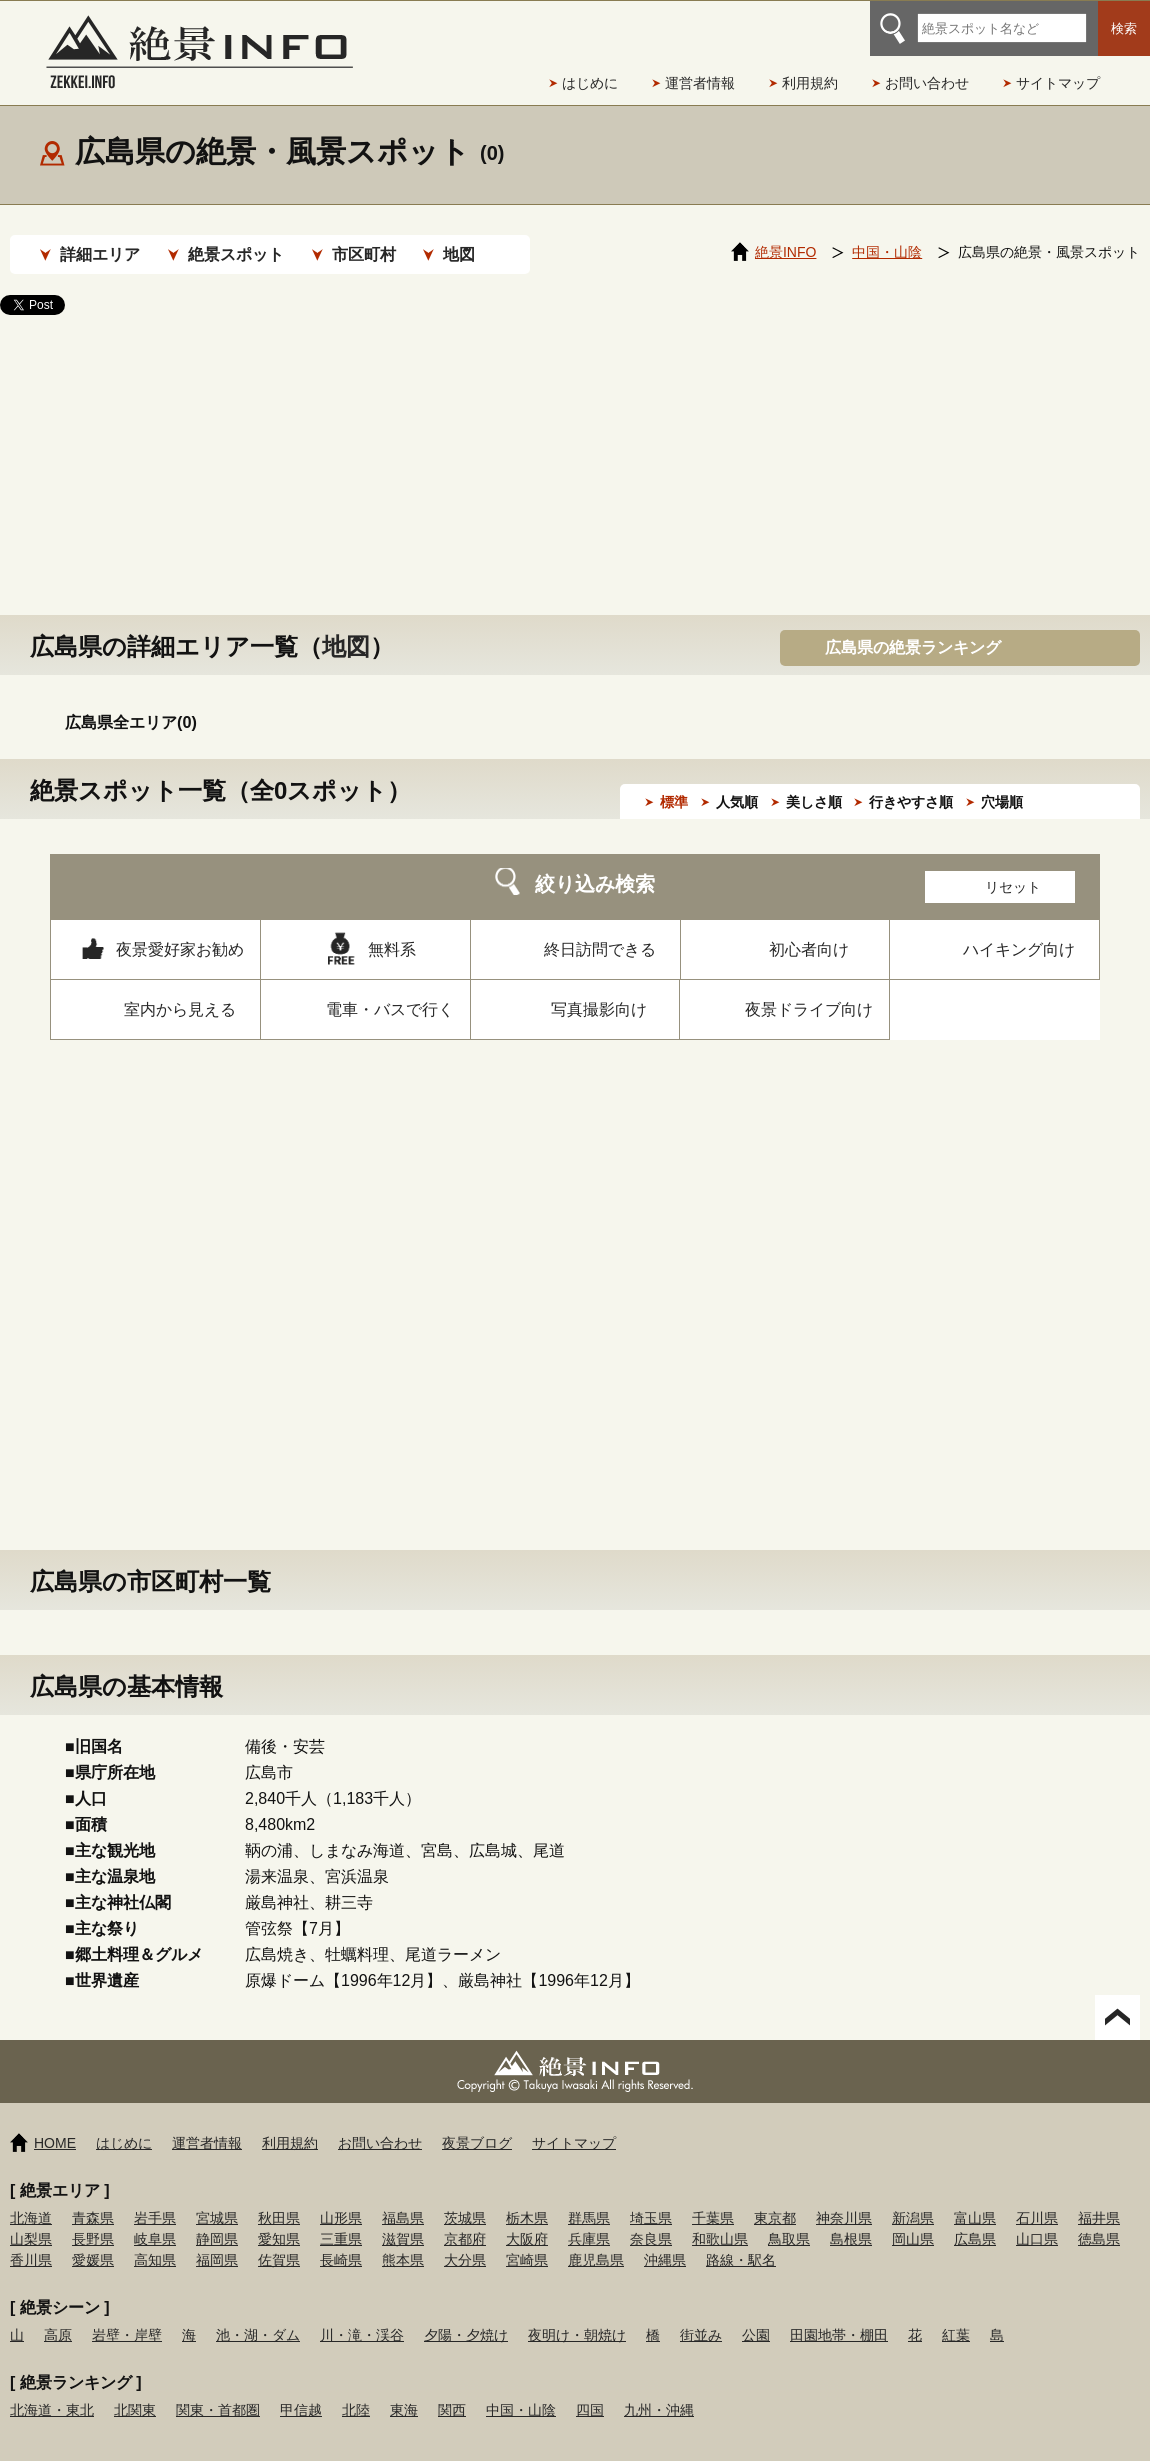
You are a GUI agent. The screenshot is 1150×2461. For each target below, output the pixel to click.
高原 (58, 2315)
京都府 (465, 2219)
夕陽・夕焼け (466, 2315)
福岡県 (217, 2240)
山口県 (1037, 2219)
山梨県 (31, 2219)
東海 (404, 2390)
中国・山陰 (521, 2390)
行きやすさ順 (911, 782)
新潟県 (913, 2198)
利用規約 (810, 83)
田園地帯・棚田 (839, 2315)
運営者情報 (700, 83)
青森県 (93, 2198)
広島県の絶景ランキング (913, 627)
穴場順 (1002, 782)
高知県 (155, 2240)
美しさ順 (814, 782)
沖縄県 (665, 2240)
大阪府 (527, 2219)
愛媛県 (93, 2240)
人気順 (737, 782)
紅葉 (956, 2315)
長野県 (93, 2219)
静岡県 (217, 2219)
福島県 (403, 2198)
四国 (590, 2390)
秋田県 (279, 2198)
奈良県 (651, 2219)
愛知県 (279, 2219)
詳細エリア (100, 254)
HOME (55, 2123)
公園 (756, 2315)
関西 (452, 2390)
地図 (459, 254)
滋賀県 (403, 2219)
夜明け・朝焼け (577, 2315)
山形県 (341, 2198)
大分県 (465, 2240)
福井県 (1099, 2198)
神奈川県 (844, 2198)
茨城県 (465, 2198)
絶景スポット (236, 254)
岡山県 (913, 2219)
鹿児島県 (596, 2240)
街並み (701, 2315)
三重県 (341, 2219)
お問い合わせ (927, 83)
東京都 (775, 2198)
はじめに (590, 83)
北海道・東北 (52, 2390)
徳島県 (1099, 2219)
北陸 (356, 2390)
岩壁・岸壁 (127, 2315)
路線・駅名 (741, 2240)
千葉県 (713, 2198)
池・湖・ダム (258, 2315)
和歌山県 (720, 2219)
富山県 (975, 2198)
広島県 (975, 2219)
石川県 (1037, 2198)
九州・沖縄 (659, 2390)
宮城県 (217, 2198)
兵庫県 (589, 2219)
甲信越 (301, 2390)
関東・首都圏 (218, 2390)
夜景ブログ (477, 2123)
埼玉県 (651, 2198)
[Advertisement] (575, 445)
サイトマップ (1058, 83)
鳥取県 (789, 2219)
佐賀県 (279, 2240)
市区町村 (364, 254)
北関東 (135, 2390)
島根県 (851, 2219)
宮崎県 (527, 2240)
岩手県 (155, 2198)
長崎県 (341, 2240)
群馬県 (589, 2198)
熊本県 (403, 2240)
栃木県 (527, 2198)
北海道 (31, 2198)
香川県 (31, 2240)
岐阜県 (155, 2219)
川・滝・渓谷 (362, 2315)
